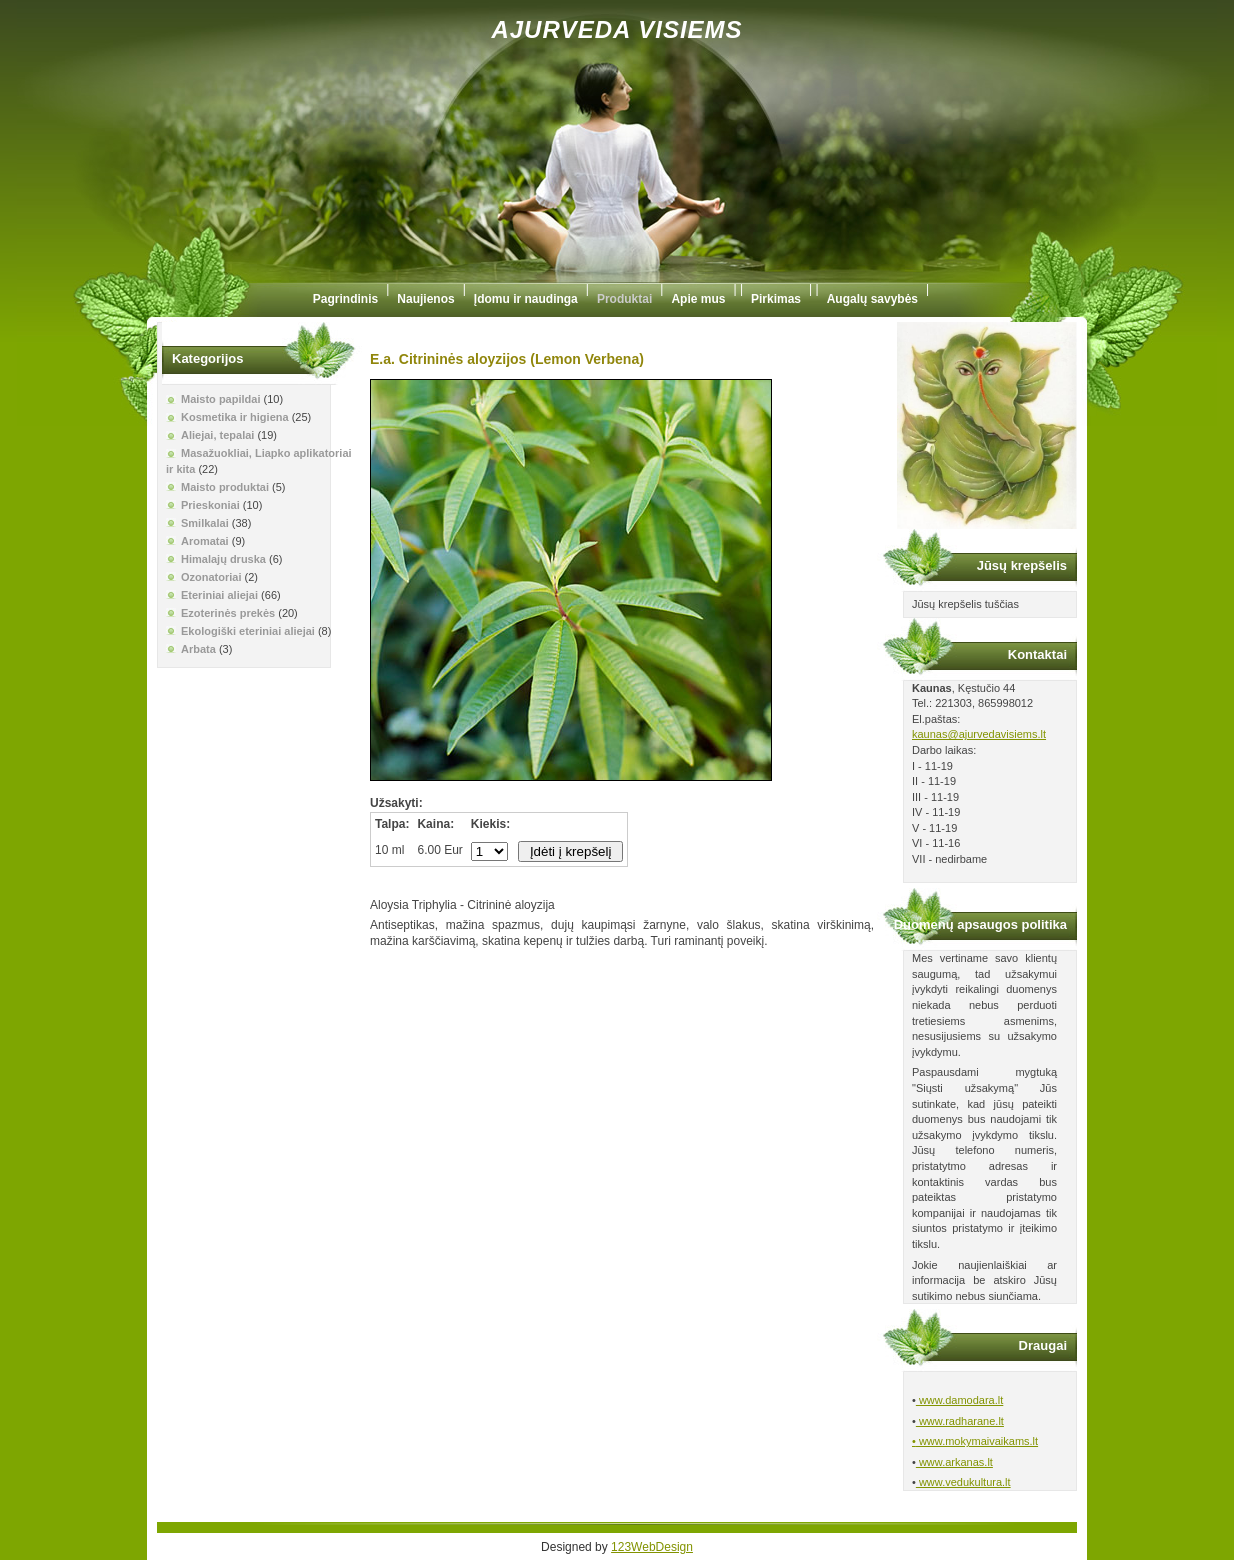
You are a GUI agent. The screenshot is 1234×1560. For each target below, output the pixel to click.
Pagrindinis (345, 299)
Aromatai (205, 541)
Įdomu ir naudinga (526, 299)
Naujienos (425, 299)
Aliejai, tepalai (217, 435)
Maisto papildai (220, 399)
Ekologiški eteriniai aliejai (248, 631)
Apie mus (698, 299)
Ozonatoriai (211, 577)
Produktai (624, 299)
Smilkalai (205, 523)
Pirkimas (776, 299)
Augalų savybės (872, 299)
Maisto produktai (225, 487)
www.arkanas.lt (954, 1462)
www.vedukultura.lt (963, 1482)
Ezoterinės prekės (228, 613)
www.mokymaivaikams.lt (977, 1441)
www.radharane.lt (960, 1421)
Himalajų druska (223, 559)
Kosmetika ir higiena (235, 417)
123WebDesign (652, 1547)
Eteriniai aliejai (219, 595)
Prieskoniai (210, 505)
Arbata (198, 649)
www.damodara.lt (959, 1400)
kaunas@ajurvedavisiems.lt (979, 734)
